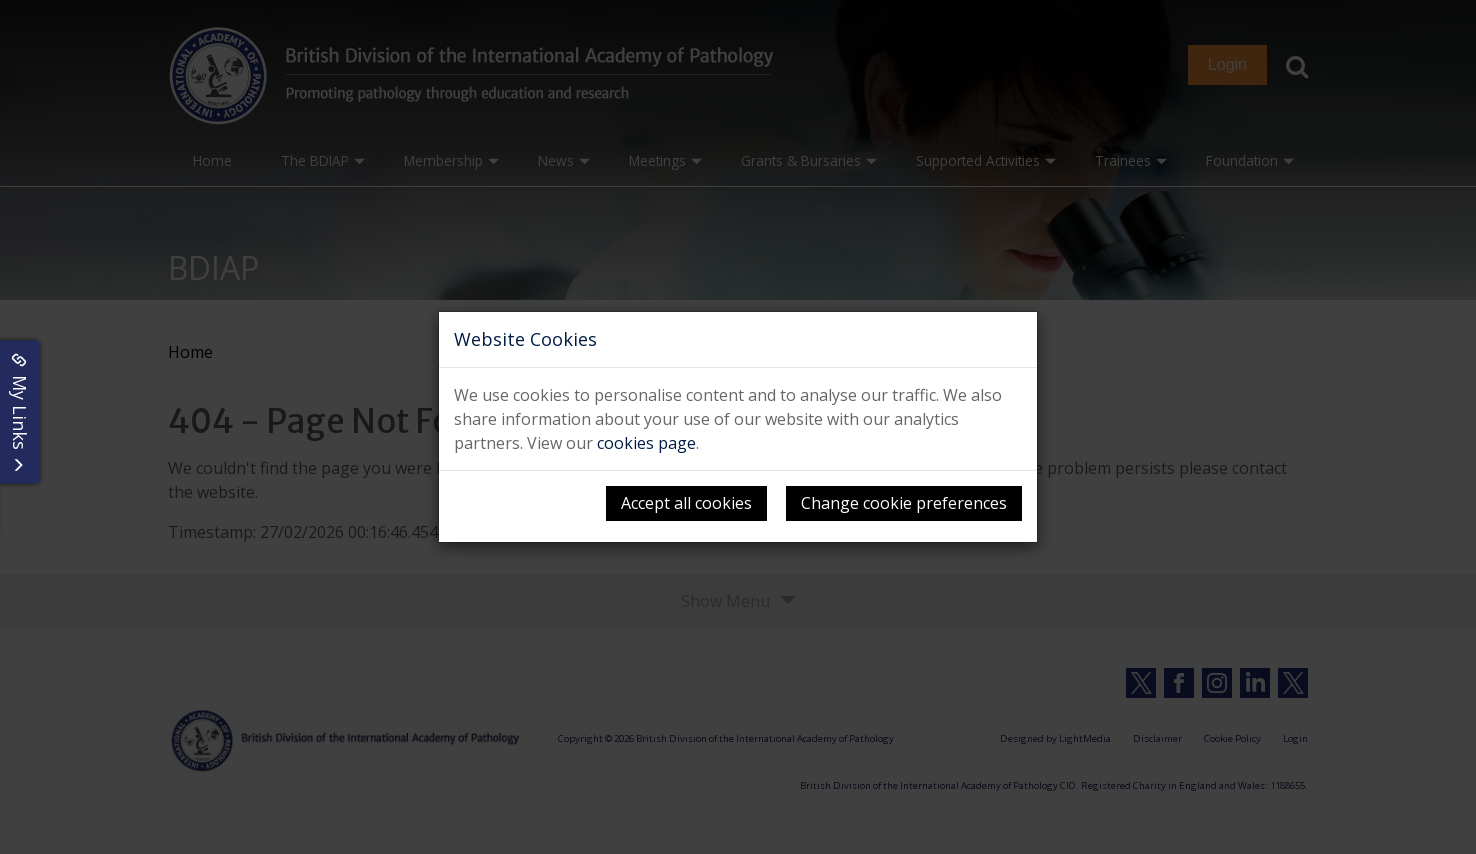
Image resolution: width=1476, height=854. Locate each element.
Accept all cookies (686, 503)
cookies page (646, 443)
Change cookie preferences (904, 503)
